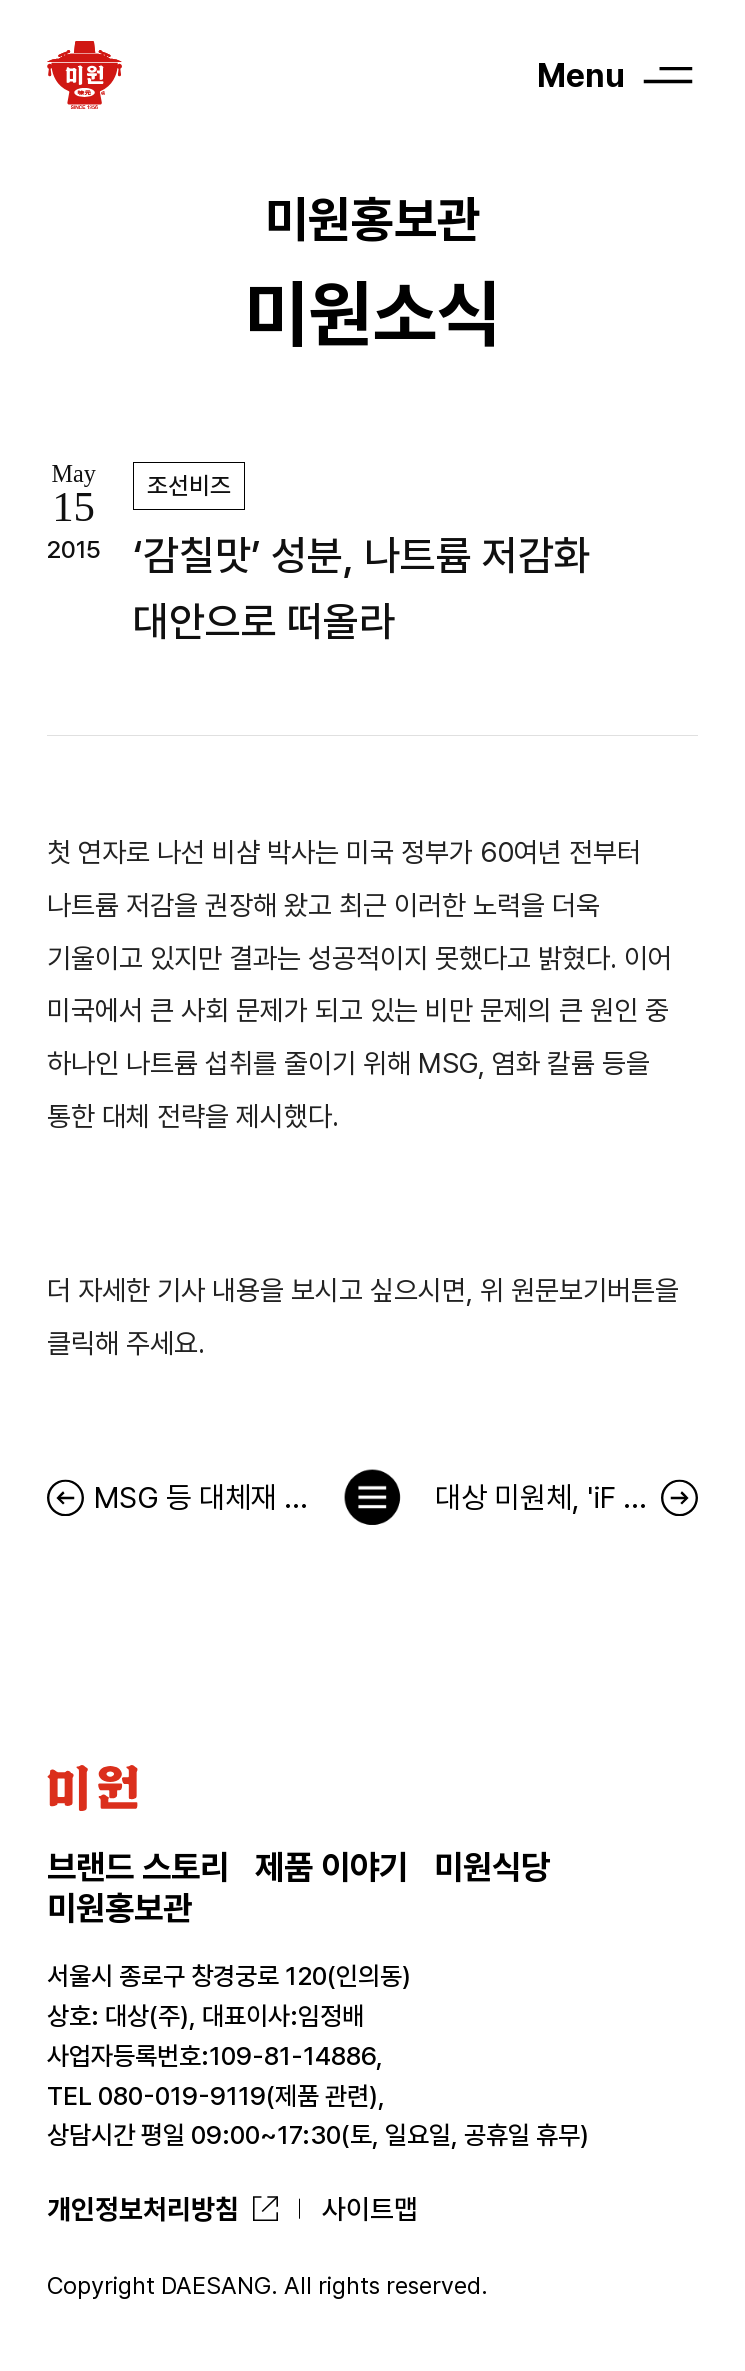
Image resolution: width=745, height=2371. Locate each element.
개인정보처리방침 (143, 2209)
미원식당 (492, 1867)
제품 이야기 (331, 1867)
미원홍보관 (119, 1908)
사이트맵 (370, 2209)
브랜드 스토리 (138, 1867)
